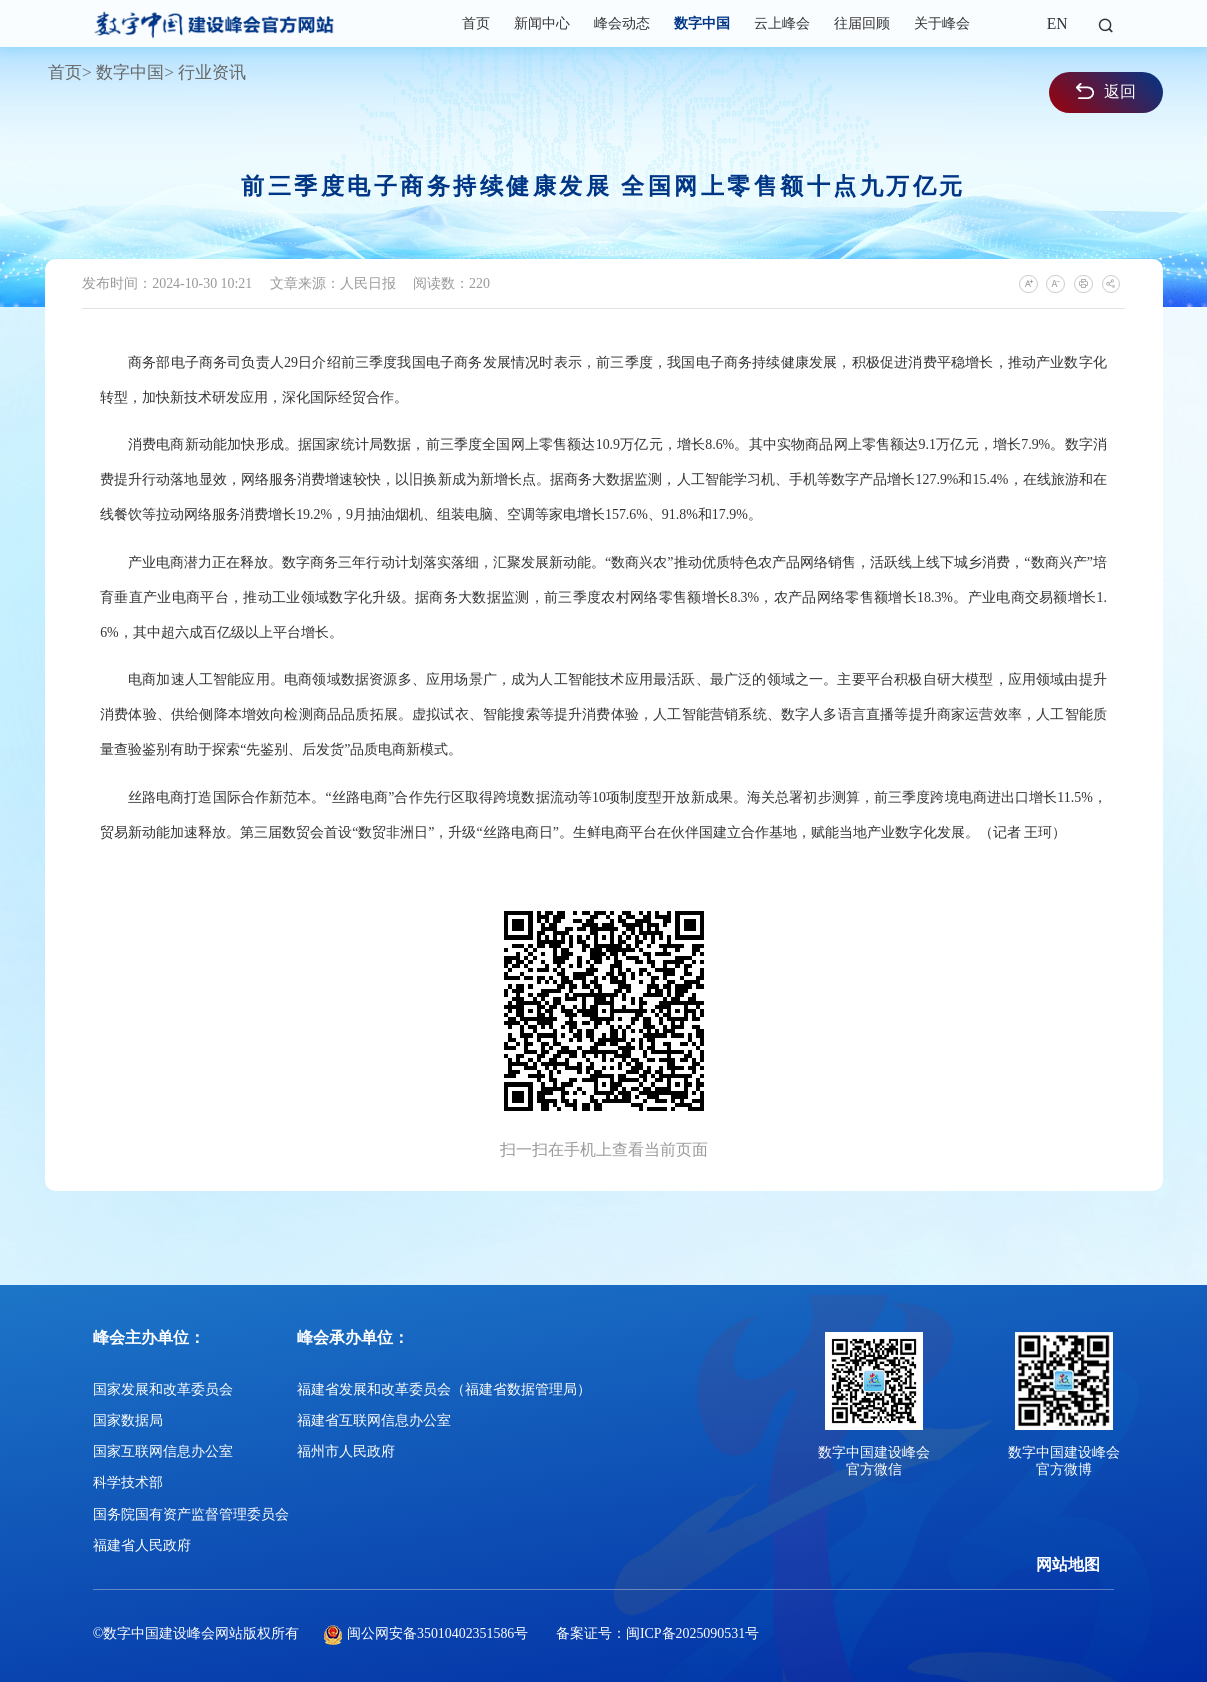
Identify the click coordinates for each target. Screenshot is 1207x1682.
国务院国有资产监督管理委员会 (191, 1514)
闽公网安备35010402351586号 (437, 1633)
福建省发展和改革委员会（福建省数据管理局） (444, 1389)
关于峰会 (942, 23)
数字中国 (702, 23)
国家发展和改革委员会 (163, 1389)
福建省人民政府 (142, 1545)
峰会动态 (622, 23)
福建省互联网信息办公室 (374, 1420)
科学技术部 (128, 1482)
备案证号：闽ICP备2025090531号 (657, 1633)
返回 (1106, 91)
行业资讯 (212, 72)
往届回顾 (862, 23)
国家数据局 (128, 1420)
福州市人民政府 (346, 1451)
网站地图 (1068, 1564)
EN (1057, 23)
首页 (476, 23)
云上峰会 (782, 23)
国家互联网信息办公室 (163, 1451)
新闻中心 (542, 23)
